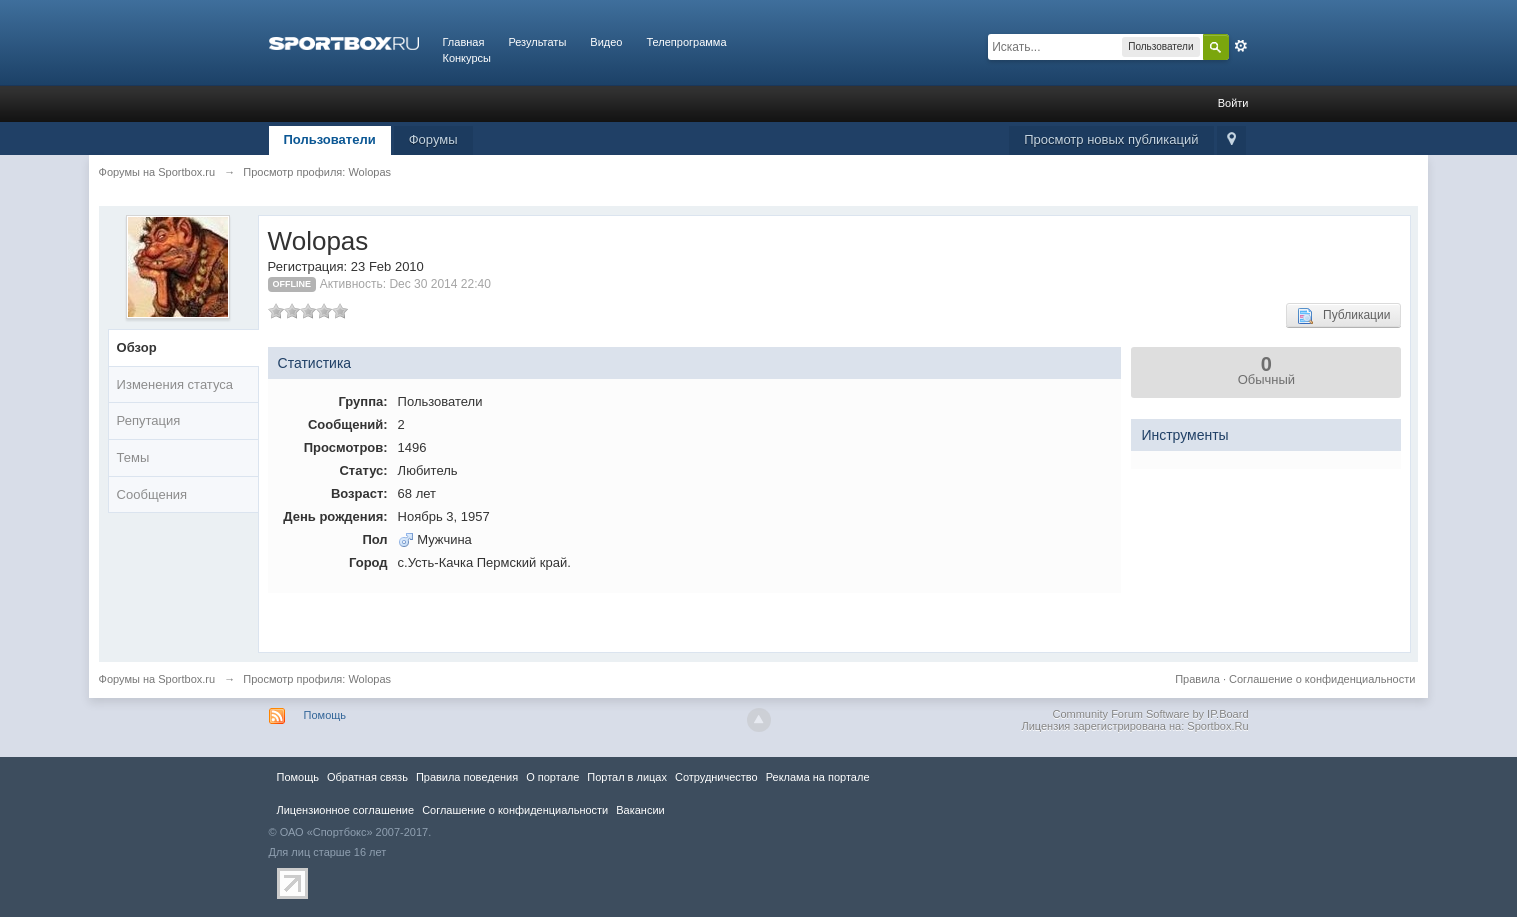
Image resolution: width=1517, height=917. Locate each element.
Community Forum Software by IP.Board (1150, 714)
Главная (464, 42)
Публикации (1343, 316)
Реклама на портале (818, 777)
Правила (1197, 679)
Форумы (433, 139)
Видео (606, 42)
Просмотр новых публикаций (1111, 139)
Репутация (149, 420)
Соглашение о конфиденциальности (1322, 679)
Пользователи (330, 139)
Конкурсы (467, 58)
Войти (1233, 103)
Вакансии (640, 810)
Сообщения (152, 494)
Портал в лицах (627, 777)
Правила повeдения (467, 777)
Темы (133, 457)
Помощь (325, 715)
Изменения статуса (175, 384)
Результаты (537, 42)
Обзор (137, 347)
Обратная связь (367, 777)
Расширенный (1241, 46)
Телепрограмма (686, 42)
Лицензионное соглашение (346, 810)
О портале (552, 777)
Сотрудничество (716, 777)
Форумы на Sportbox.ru (157, 679)
